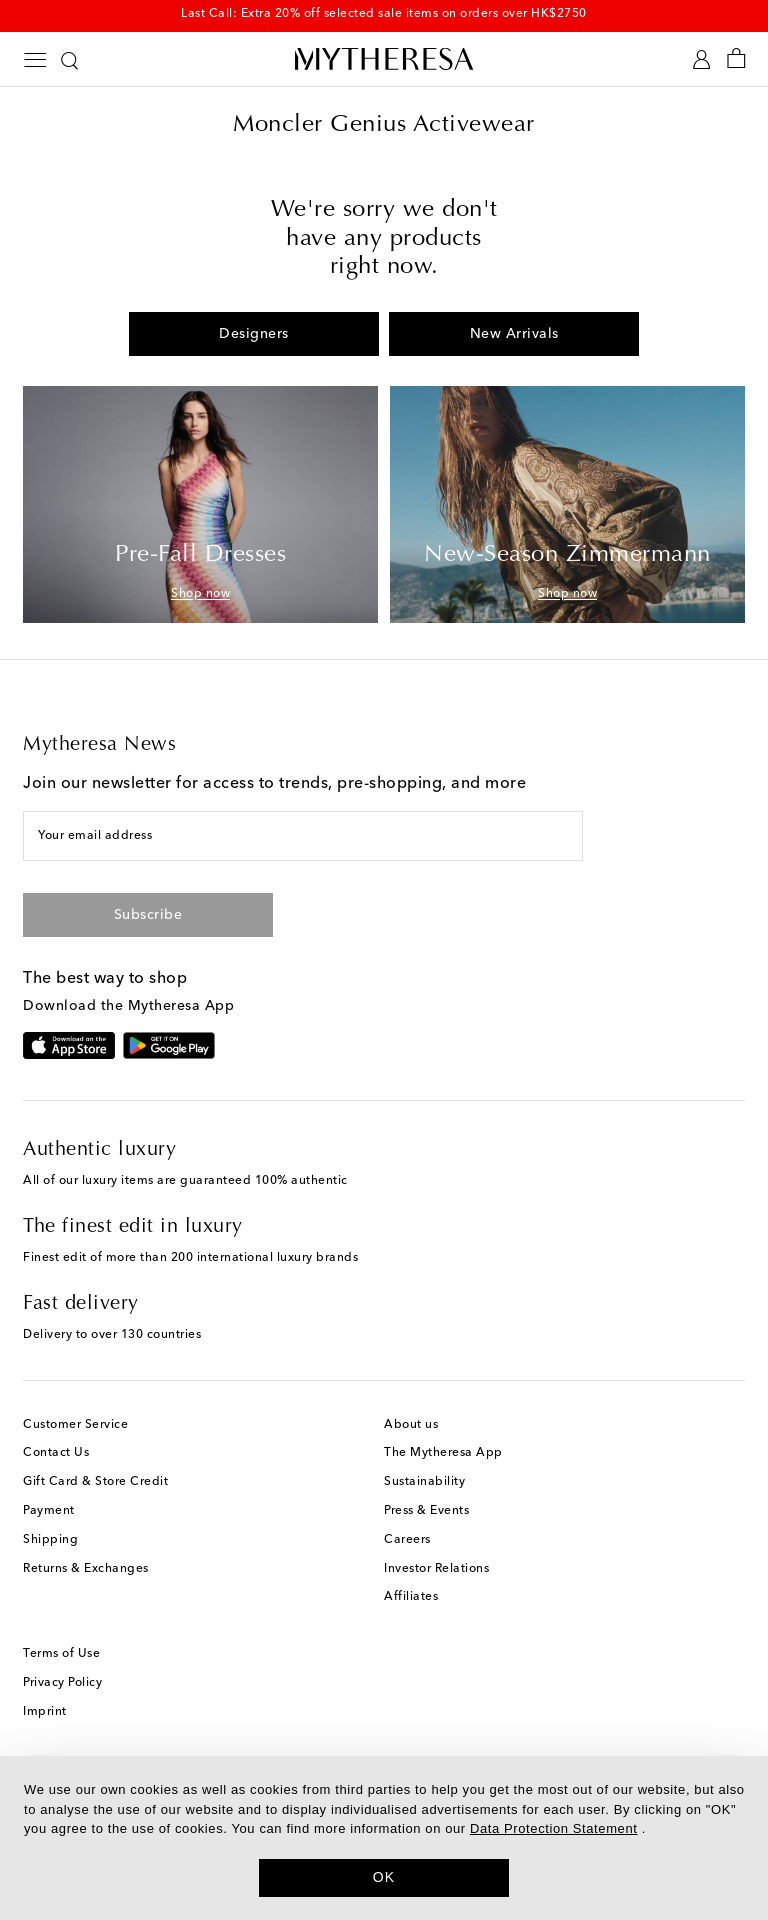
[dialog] (384, 1838)
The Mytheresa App (443, 1453)
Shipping (50, 1540)
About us (411, 1425)
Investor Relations (436, 1569)
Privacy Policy (62, 1683)
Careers (407, 1540)
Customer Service (75, 1425)
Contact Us (56, 1453)
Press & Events (426, 1511)
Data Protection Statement (553, 1828)
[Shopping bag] (736, 59)
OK (384, 1877)
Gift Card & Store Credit (95, 1482)
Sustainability (424, 1482)
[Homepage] (384, 58)
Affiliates (411, 1597)
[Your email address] (303, 836)
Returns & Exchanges (86, 1569)
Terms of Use (61, 1654)
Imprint (45, 1712)
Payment (49, 1511)
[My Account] (701, 59)
